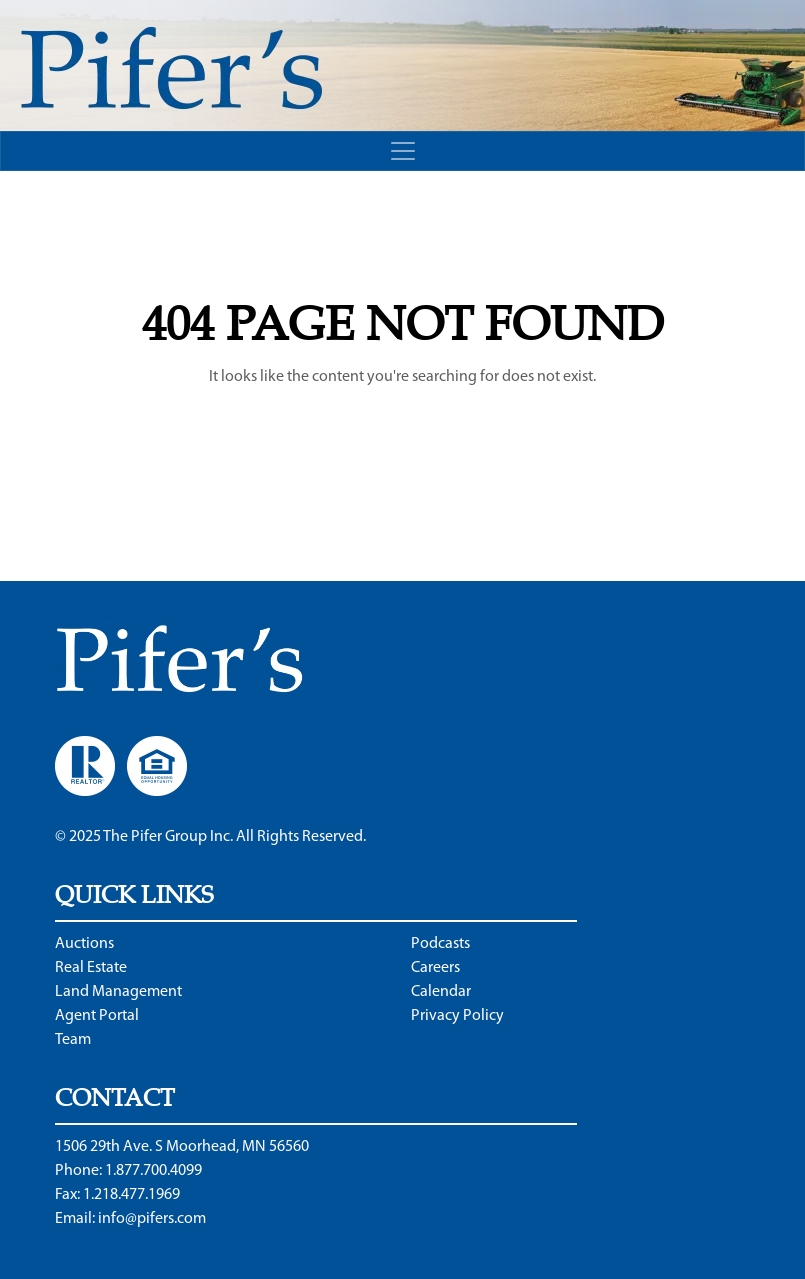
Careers (435, 968)
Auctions (84, 944)
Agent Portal (97, 1016)
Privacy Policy (457, 1016)
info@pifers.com (152, 1219)
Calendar (441, 992)
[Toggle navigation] (402, 151)
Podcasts (440, 944)
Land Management (118, 992)
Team (73, 1040)
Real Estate (91, 968)
